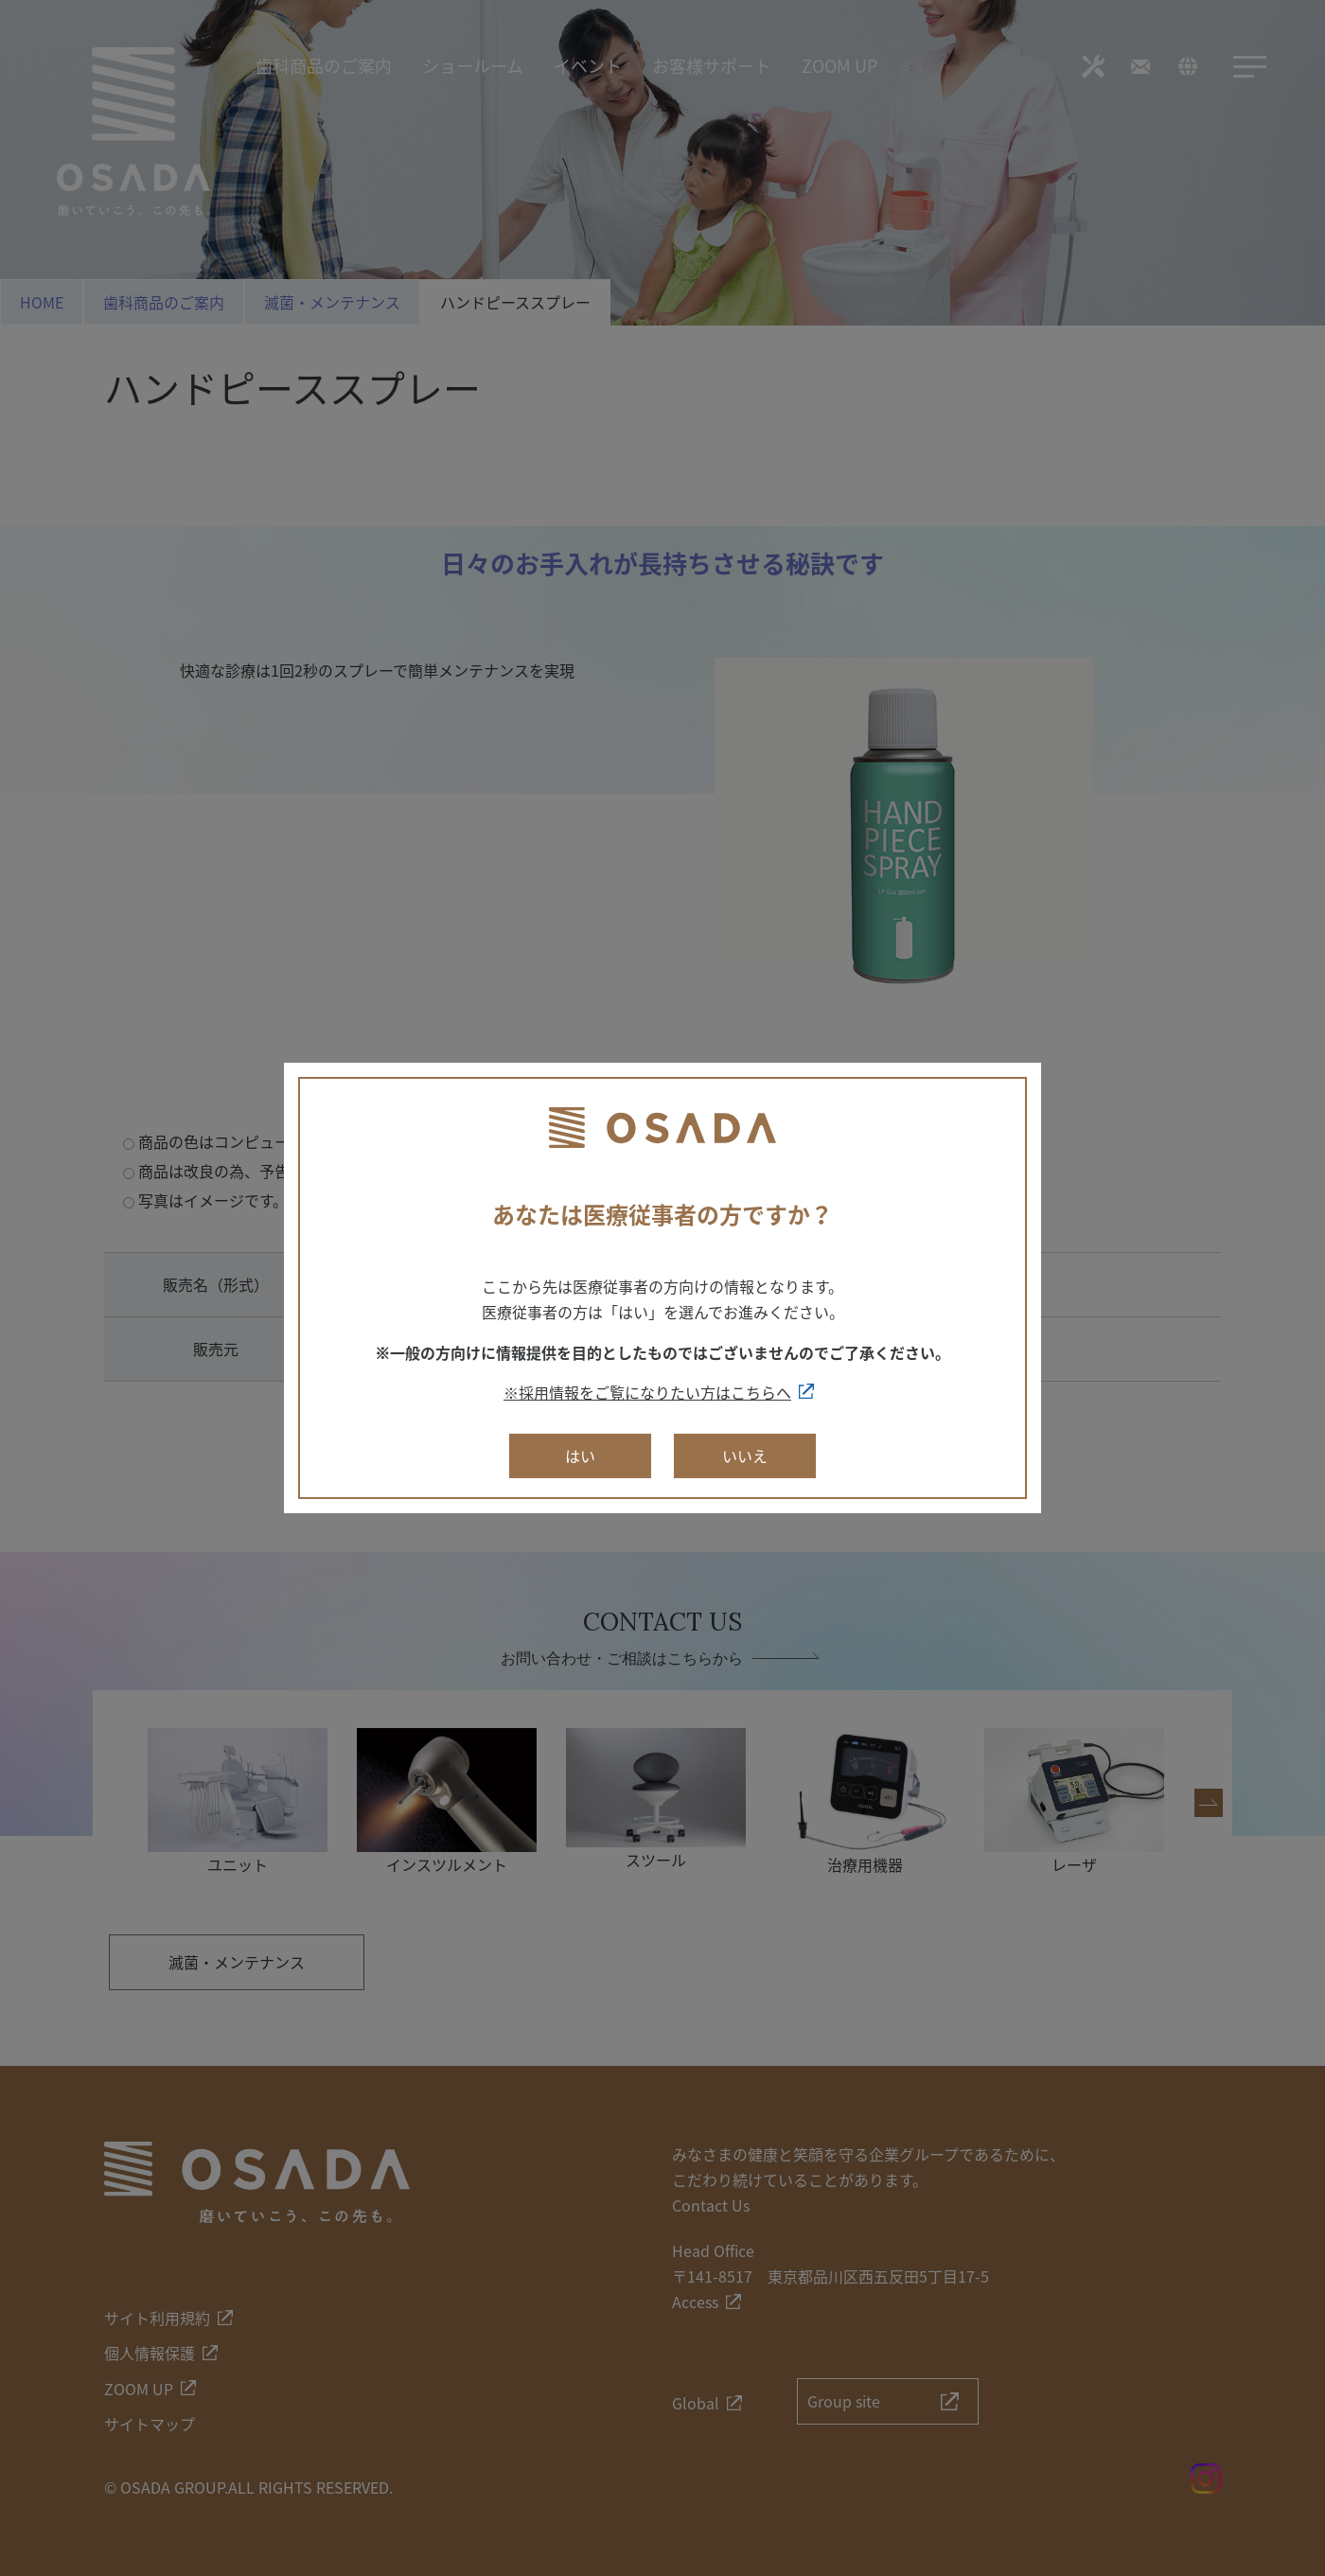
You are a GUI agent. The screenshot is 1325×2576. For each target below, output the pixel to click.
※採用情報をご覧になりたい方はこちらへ (647, 1392)
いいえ (745, 1455)
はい (580, 1455)
